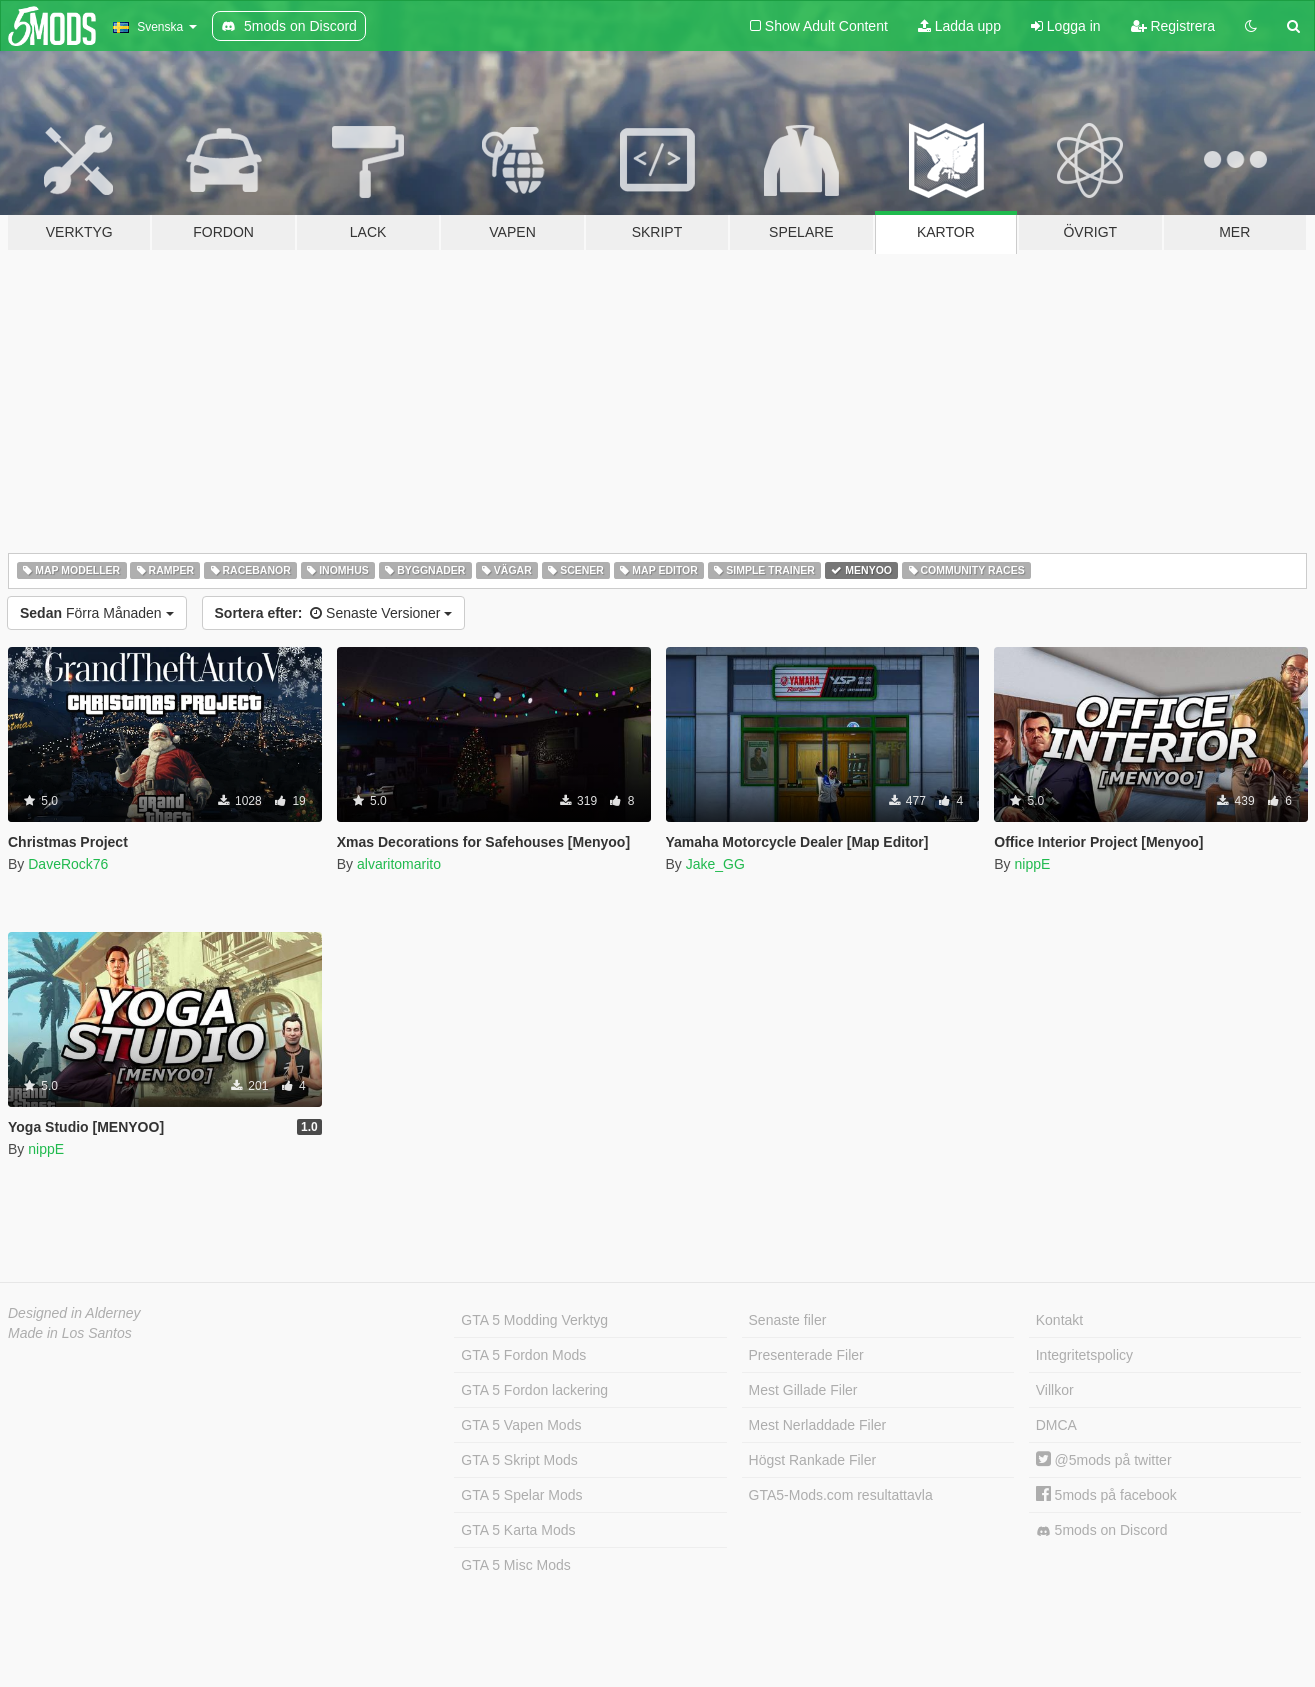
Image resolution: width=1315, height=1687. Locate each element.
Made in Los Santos (70, 1333)
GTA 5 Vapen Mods (521, 1425)
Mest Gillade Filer (803, 1390)
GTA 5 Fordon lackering (534, 1390)
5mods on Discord (1102, 1530)
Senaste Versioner (334, 613)
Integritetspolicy (1084, 1355)
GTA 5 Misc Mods (515, 1565)
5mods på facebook (1106, 1495)
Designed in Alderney (74, 1313)
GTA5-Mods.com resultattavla (841, 1495)
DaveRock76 (68, 864)
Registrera (1173, 26)
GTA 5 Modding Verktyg (534, 1320)
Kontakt (1059, 1320)
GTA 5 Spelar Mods (521, 1495)
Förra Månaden (97, 613)
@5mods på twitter (1104, 1460)
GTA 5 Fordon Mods (523, 1355)
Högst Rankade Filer (813, 1460)
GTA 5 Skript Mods (519, 1460)
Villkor (1055, 1390)
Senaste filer (788, 1320)
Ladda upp (959, 26)
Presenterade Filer (806, 1355)
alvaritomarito (399, 864)
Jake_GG (715, 864)
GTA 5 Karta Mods (518, 1530)
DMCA (1056, 1425)
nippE (1032, 864)
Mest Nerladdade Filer (818, 1425)
